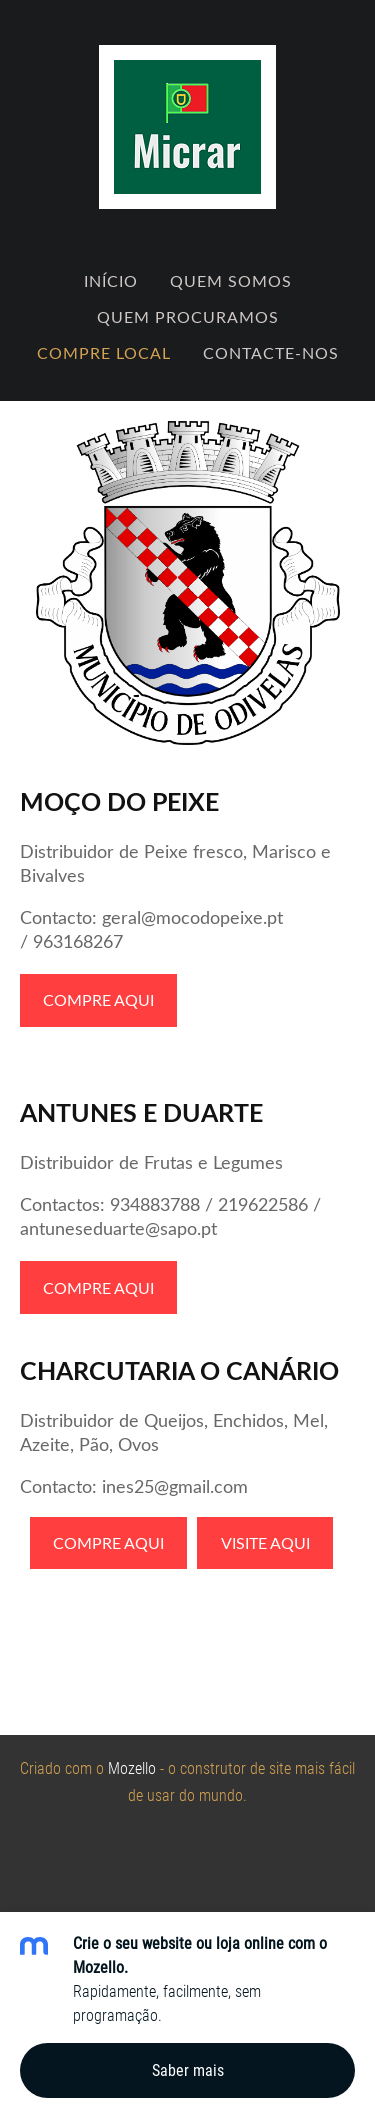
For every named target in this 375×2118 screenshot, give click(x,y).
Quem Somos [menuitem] (231, 281)
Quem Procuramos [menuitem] (188, 317)
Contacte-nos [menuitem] (271, 353)
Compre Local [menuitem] (104, 353)
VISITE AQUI (265, 1543)
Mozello (132, 1768)
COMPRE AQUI (98, 1000)
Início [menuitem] (111, 281)
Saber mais (188, 2070)
